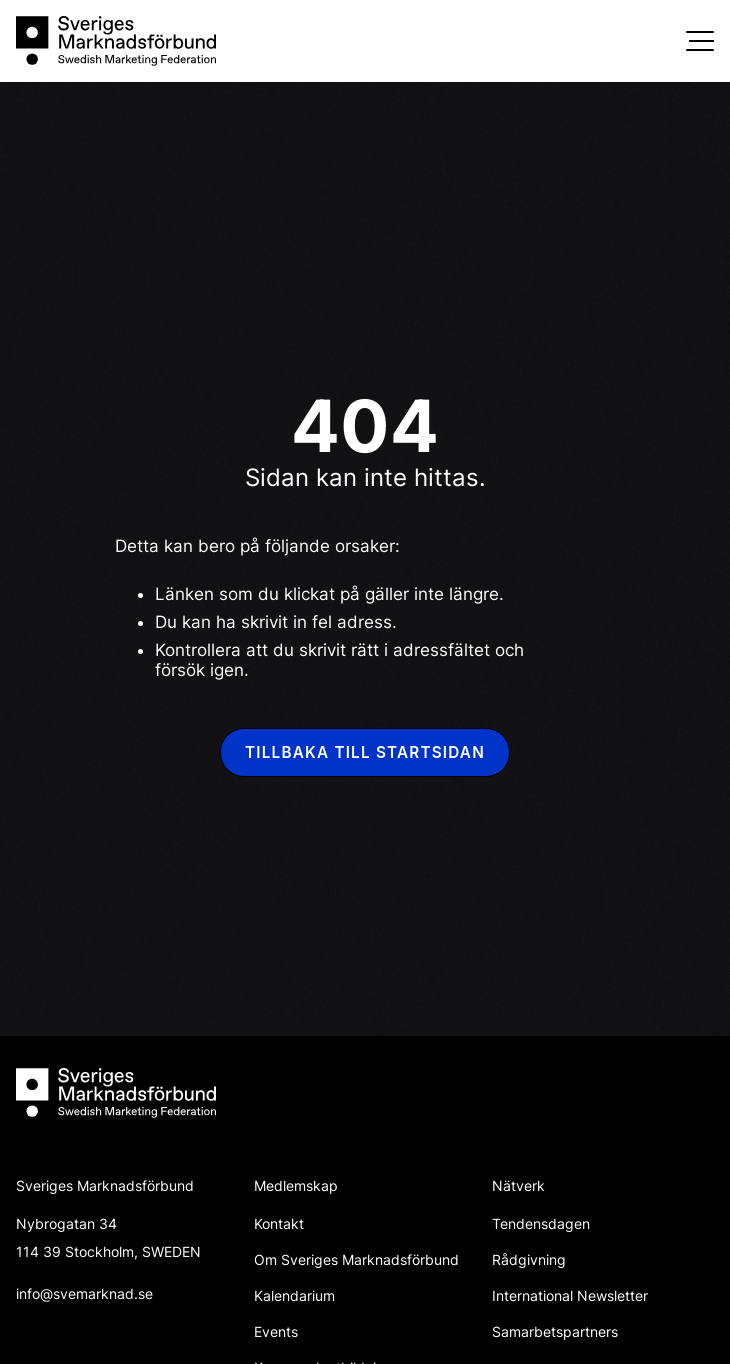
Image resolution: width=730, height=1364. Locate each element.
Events (276, 1331)
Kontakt (279, 1223)
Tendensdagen (541, 1223)
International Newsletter (570, 1295)
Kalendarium (294, 1295)
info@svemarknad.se (84, 1293)
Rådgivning (529, 1259)
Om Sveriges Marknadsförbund (356, 1259)
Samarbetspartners (555, 1331)
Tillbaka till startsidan (365, 752)
